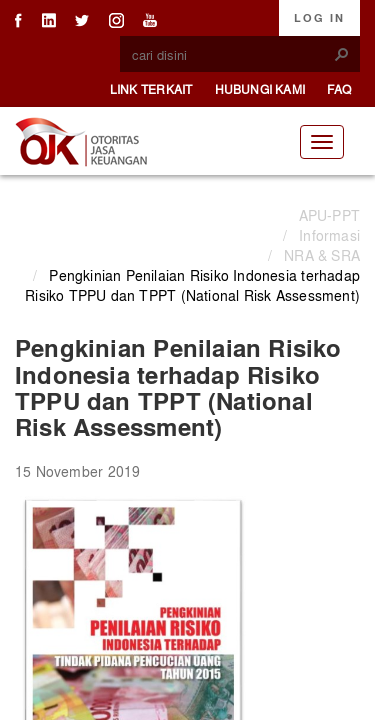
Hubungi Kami (260, 89)
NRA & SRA (322, 255)
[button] (342, 54)
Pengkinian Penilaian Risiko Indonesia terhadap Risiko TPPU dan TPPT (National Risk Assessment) (192, 285)
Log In (319, 18)
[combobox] (232, 55)
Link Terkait (151, 89)
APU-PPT (329, 215)
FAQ (339, 89)
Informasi (329, 235)
